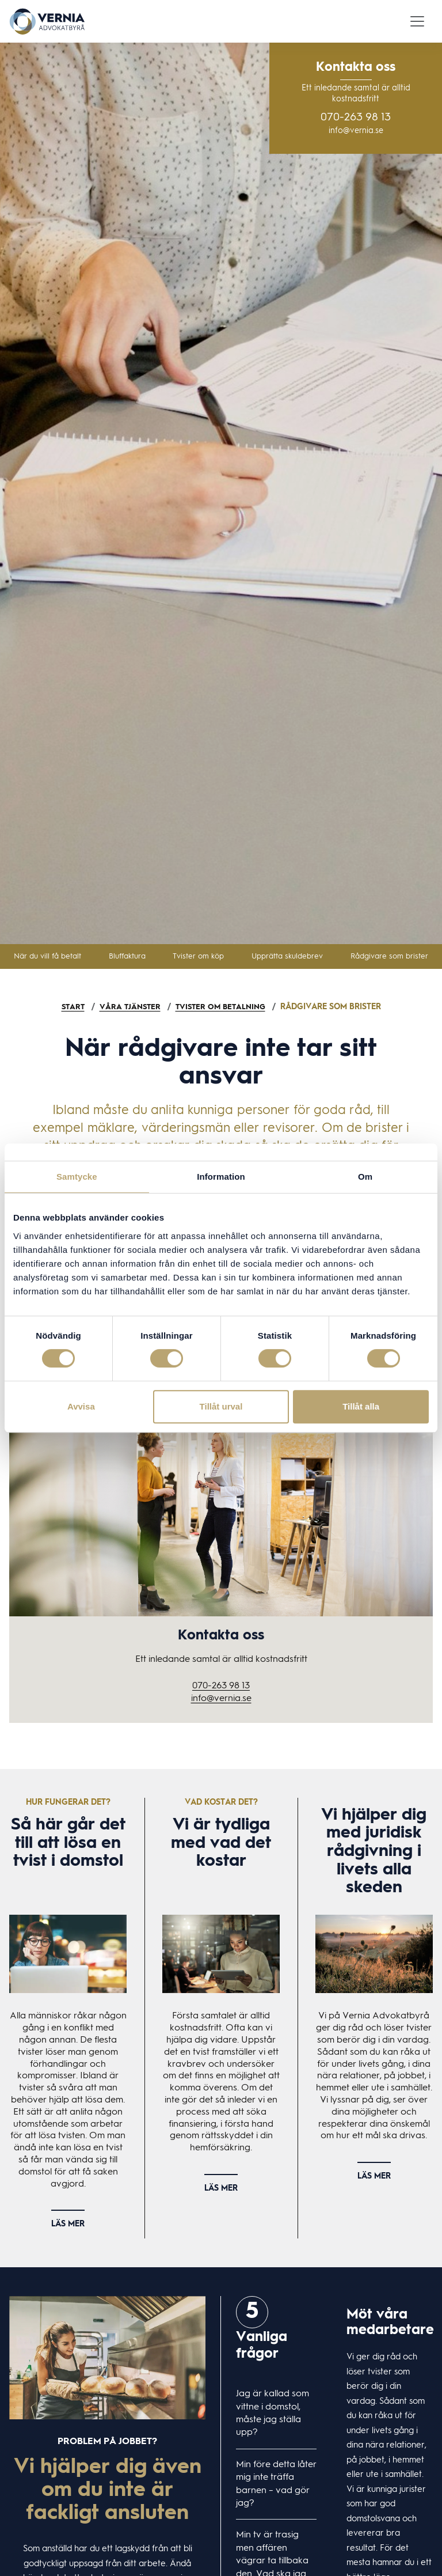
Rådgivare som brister (389, 956)
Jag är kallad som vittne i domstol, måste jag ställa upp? (272, 2413)
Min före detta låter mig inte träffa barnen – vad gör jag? (276, 2484)
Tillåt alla (360, 1406)
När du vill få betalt (47, 956)
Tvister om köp (198, 956)
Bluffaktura (127, 956)
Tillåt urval (221, 1406)
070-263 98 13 (356, 117)
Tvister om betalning (222, 1007)
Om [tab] (365, 1176)
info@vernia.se (356, 131)
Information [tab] (221, 1176)
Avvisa (81, 1406)
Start (69, 1007)
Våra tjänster (128, 1007)
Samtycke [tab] (76, 1176)
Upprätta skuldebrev (287, 956)
